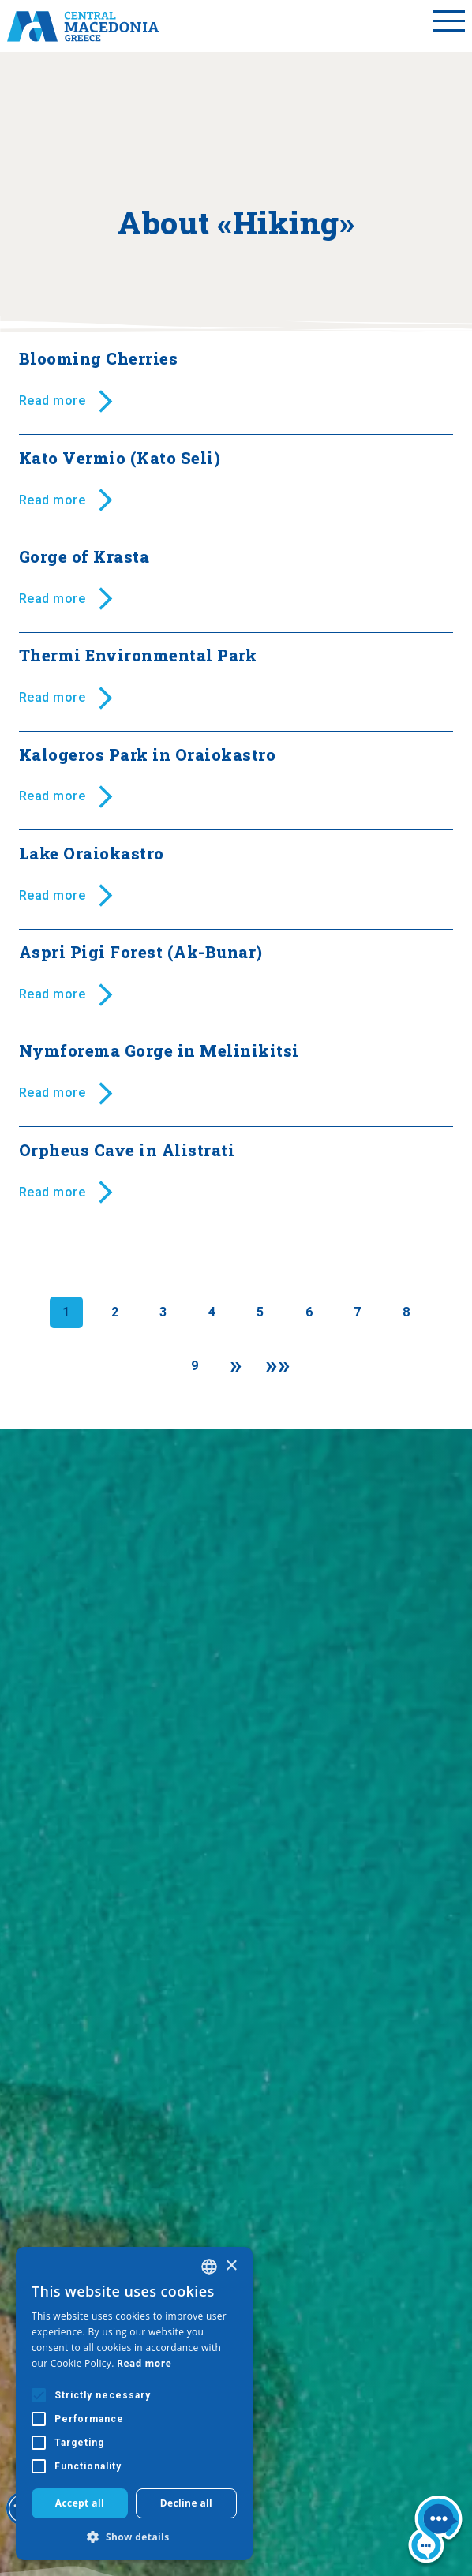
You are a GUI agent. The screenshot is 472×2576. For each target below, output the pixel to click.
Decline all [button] (186, 2503)
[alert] (134, 2403)
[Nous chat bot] (435, 2532)
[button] (134, 2536)
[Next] (236, 1365)
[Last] (278, 1365)
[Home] (83, 26)
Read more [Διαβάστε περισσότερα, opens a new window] (144, 2363)
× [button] (231, 2266)
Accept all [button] (79, 2503)
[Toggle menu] (449, 26)
